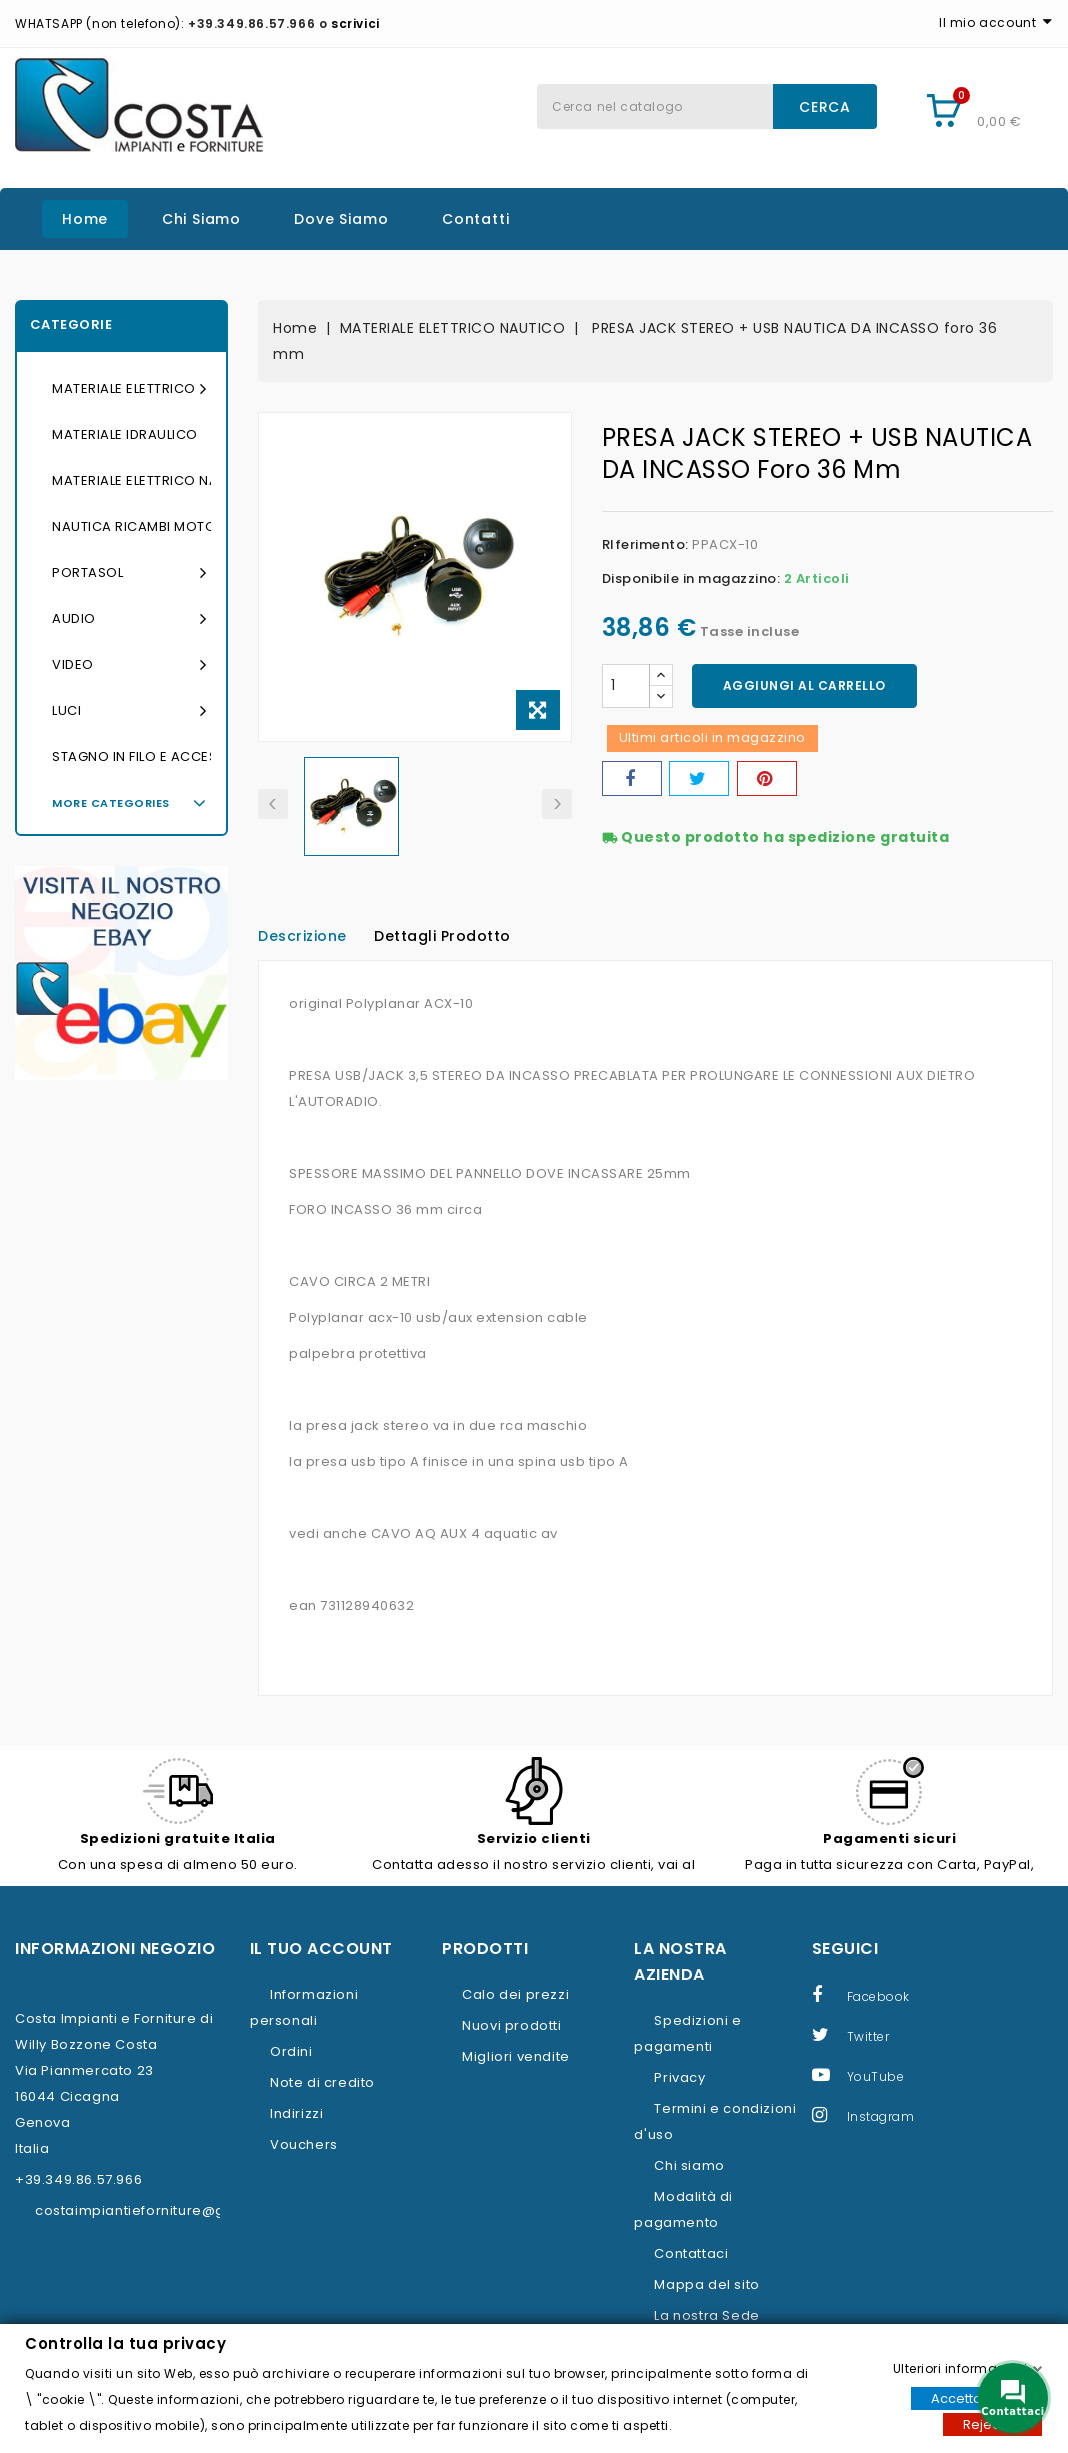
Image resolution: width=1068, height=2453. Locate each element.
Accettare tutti (976, 2397)
